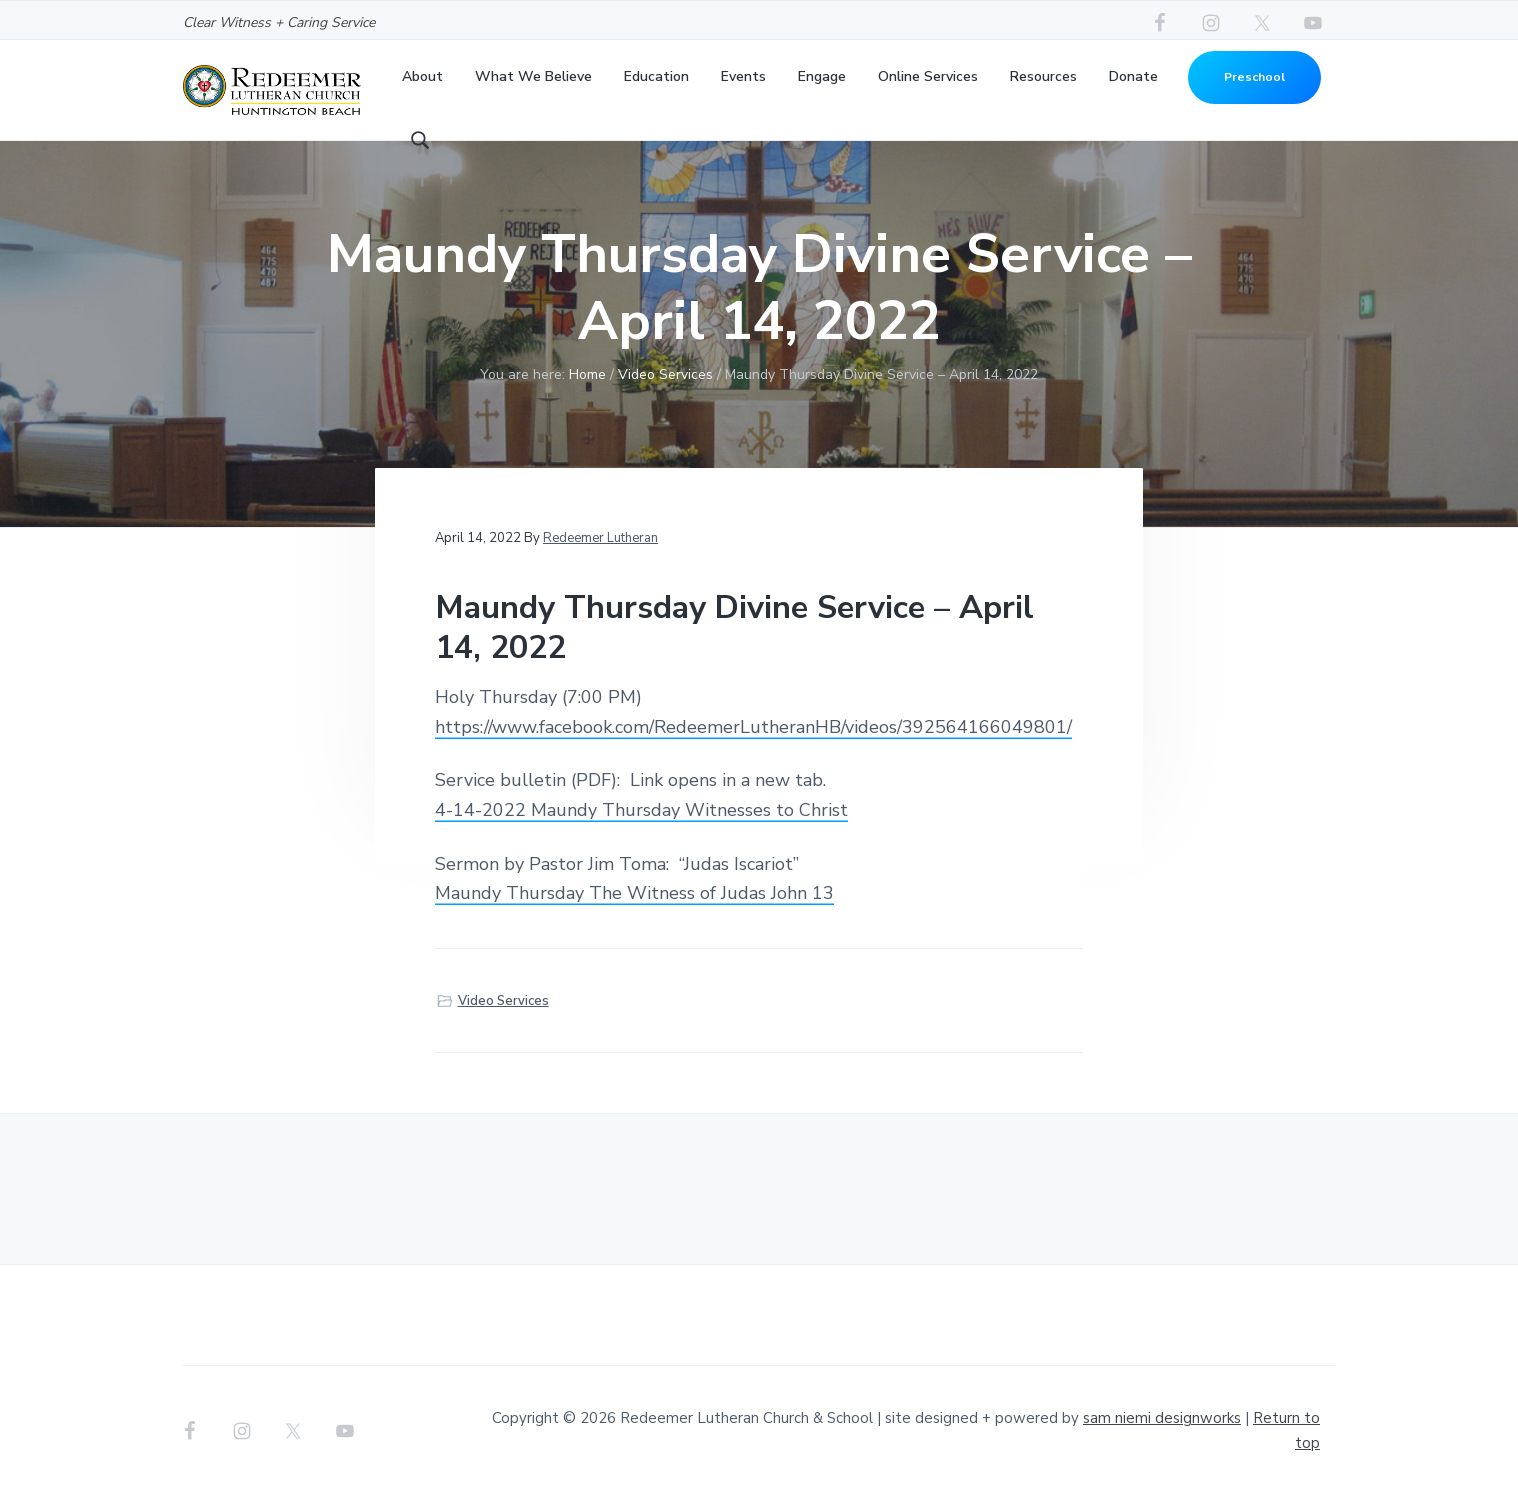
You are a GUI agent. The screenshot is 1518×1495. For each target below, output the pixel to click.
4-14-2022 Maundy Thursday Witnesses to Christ (641, 810)
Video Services (503, 1001)
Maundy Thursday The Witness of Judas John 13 (634, 893)
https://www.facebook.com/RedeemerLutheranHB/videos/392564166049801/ (753, 727)
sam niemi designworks (1162, 1418)
